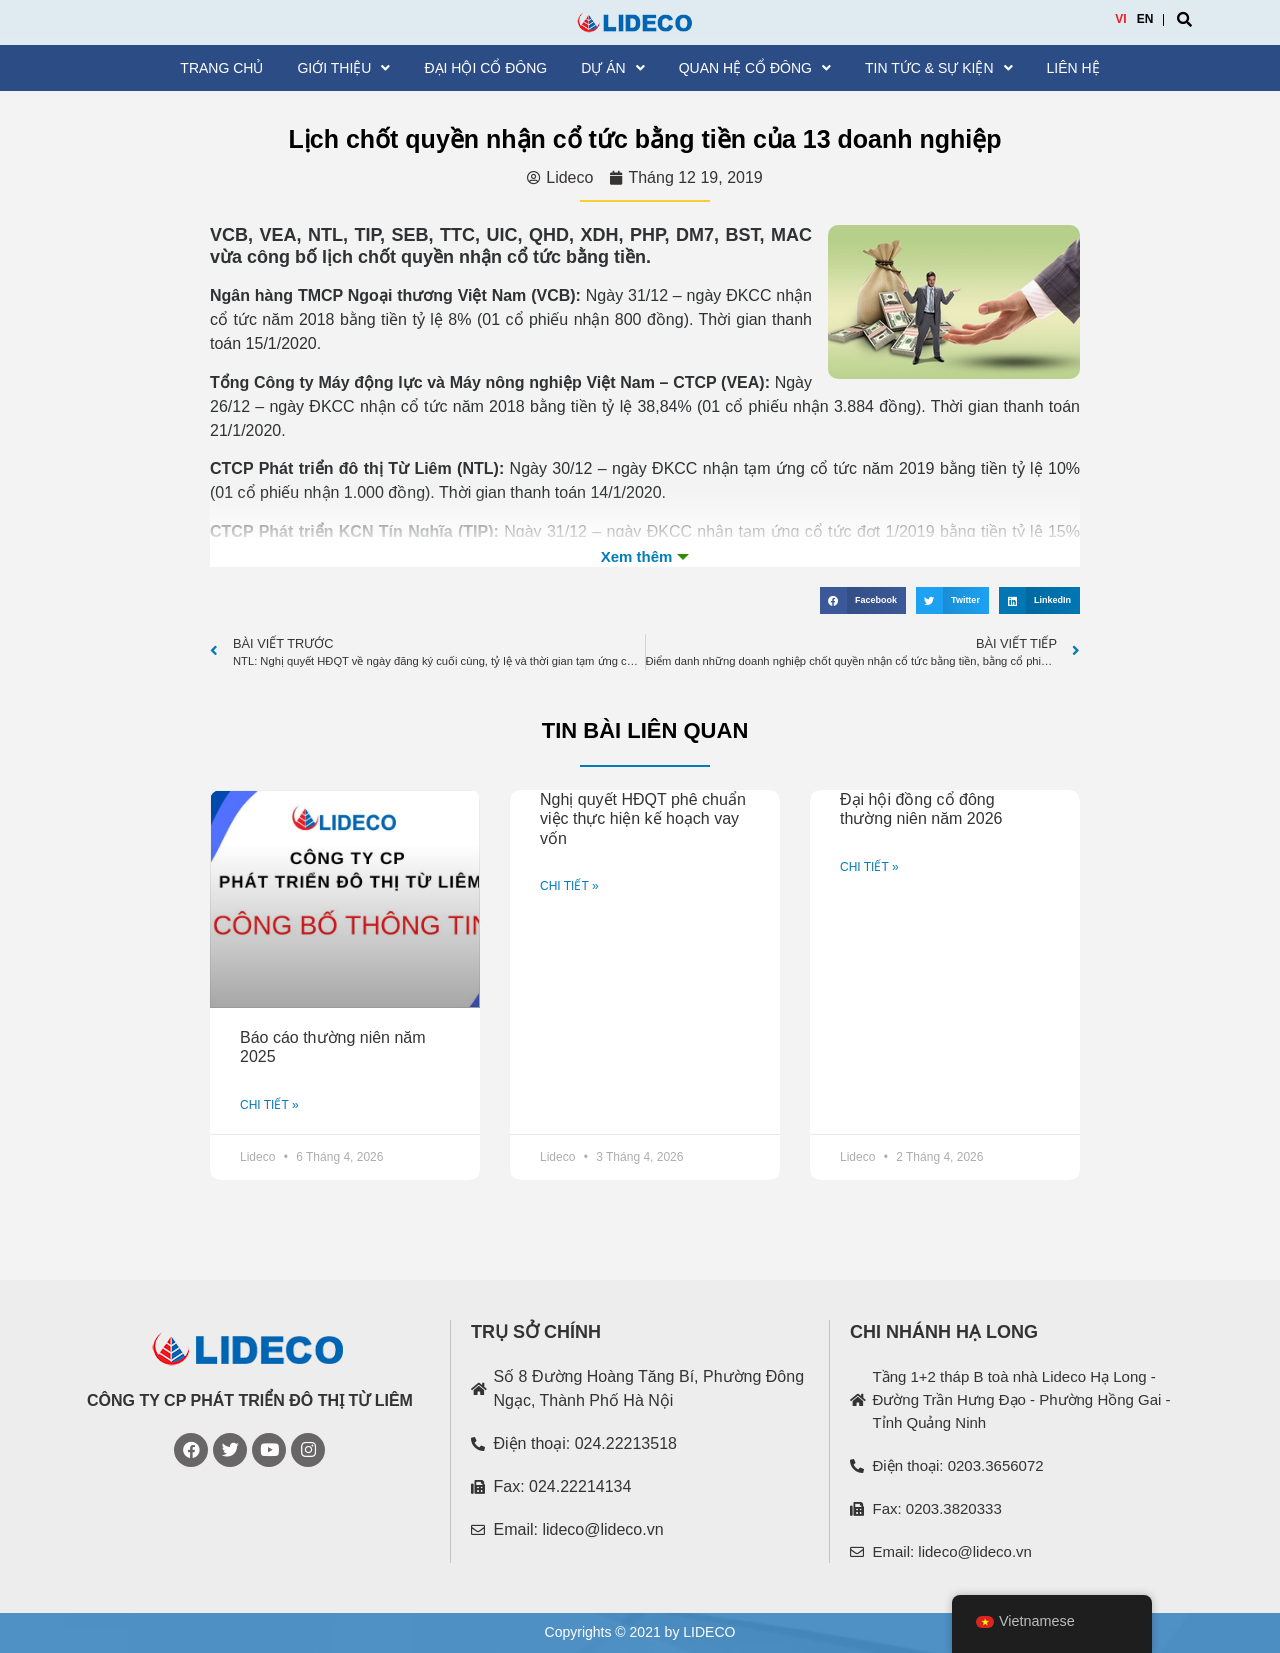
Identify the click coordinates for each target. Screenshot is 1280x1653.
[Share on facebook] (863, 600)
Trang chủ (221, 68)
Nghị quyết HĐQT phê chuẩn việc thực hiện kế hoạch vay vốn (643, 818)
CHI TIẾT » (269, 1105)
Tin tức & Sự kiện (939, 68)
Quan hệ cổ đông (755, 68)
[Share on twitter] (952, 600)
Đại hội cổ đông (485, 68)
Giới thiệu (343, 68)
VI (1120, 19)
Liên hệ (1073, 68)
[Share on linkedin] (1039, 600)
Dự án (612, 68)
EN (1145, 19)
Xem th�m (645, 557)
